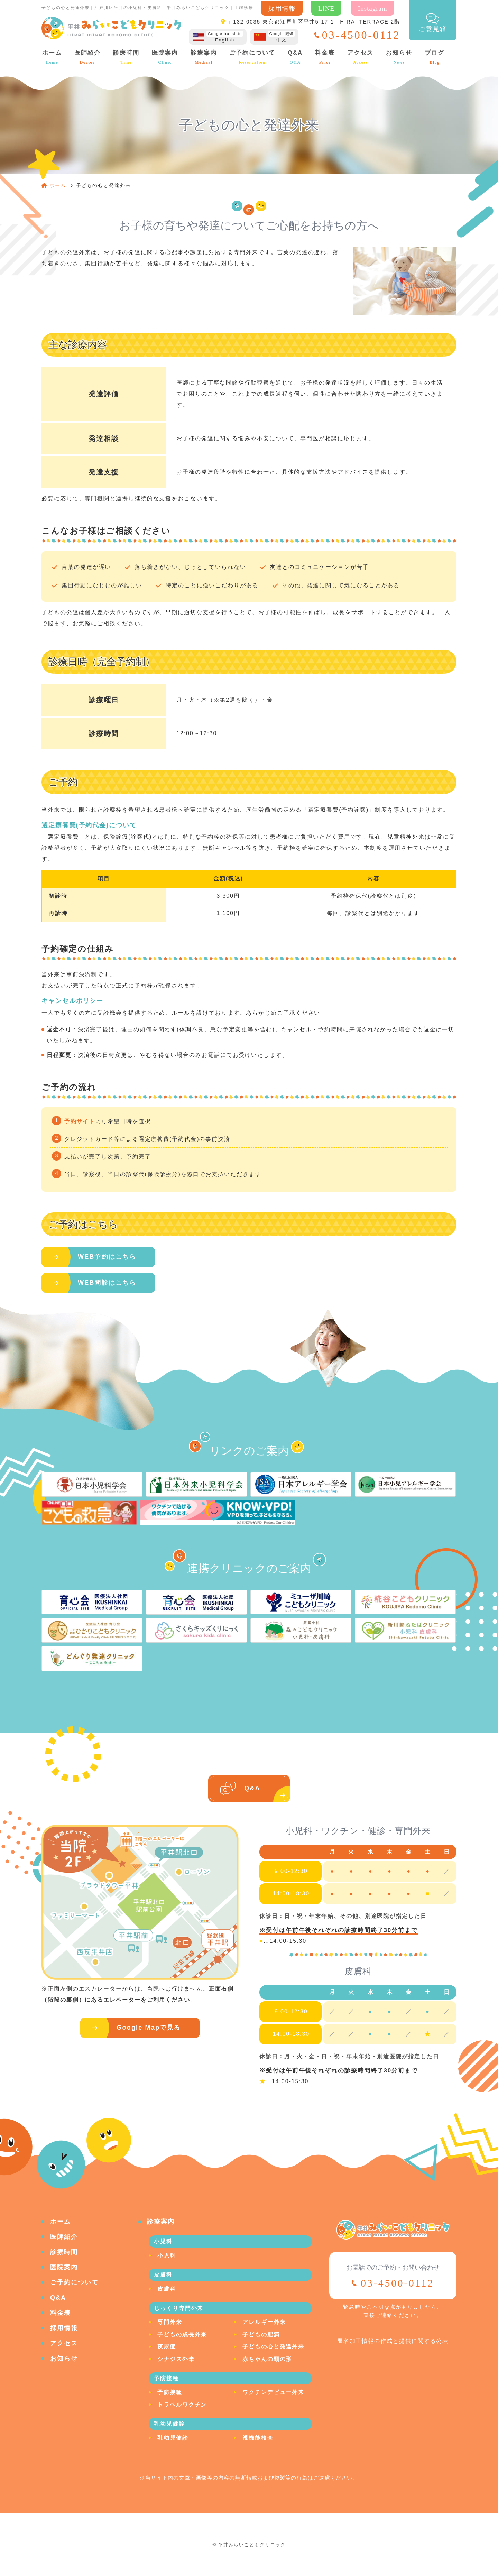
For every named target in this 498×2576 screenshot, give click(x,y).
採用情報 (282, 8)
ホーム (51, 57)
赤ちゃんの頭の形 (267, 2359)
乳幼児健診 (172, 2438)
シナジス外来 (176, 2359)
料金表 (324, 57)
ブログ (434, 57)
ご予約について (252, 57)
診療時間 (125, 57)
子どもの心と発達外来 (273, 2346)
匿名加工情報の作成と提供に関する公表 (393, 2341)
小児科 (166, 2256)
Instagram (372, 8)
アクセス (360, 57)
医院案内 (164, 57)
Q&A (294, 57)
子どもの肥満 (261, 2334)
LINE (326, 8)
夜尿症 (166, 2346)
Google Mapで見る (149, 2027)
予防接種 (169, 2392)
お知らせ (399, 57)
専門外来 (169, 2322)
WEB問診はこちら (107, 1282)
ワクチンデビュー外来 (273, 2392)
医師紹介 (87, 57)
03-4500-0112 (397, 2283)
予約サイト (79, 1121)
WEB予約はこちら (107, 1256)
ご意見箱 (432, 23)
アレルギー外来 (264, 2322)
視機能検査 (258, 2438)
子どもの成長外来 (182, 2334)
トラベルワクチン (182, 2405)
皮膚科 (166, 2289)
